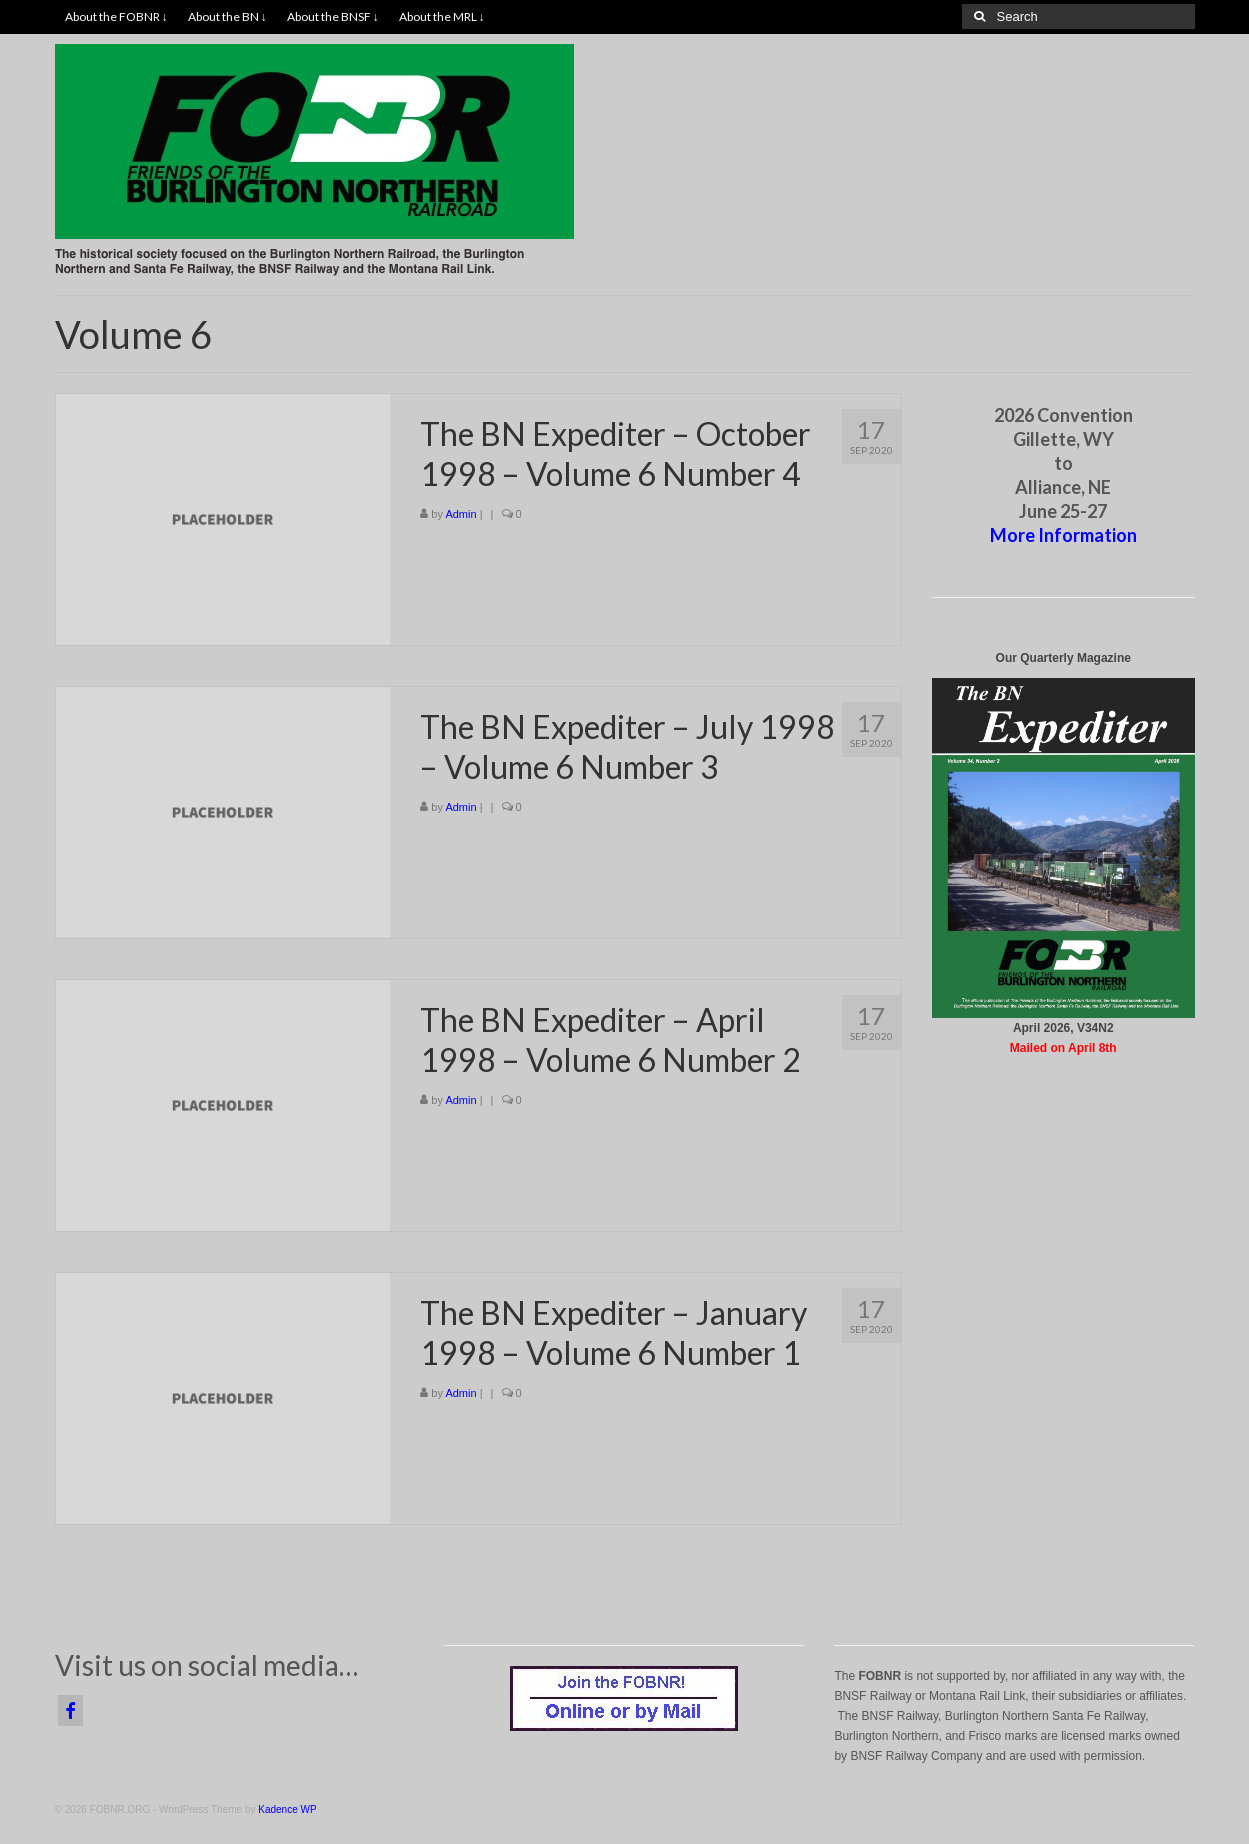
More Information (1063, 535)
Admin (460, 514)
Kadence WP (287, 1809)
